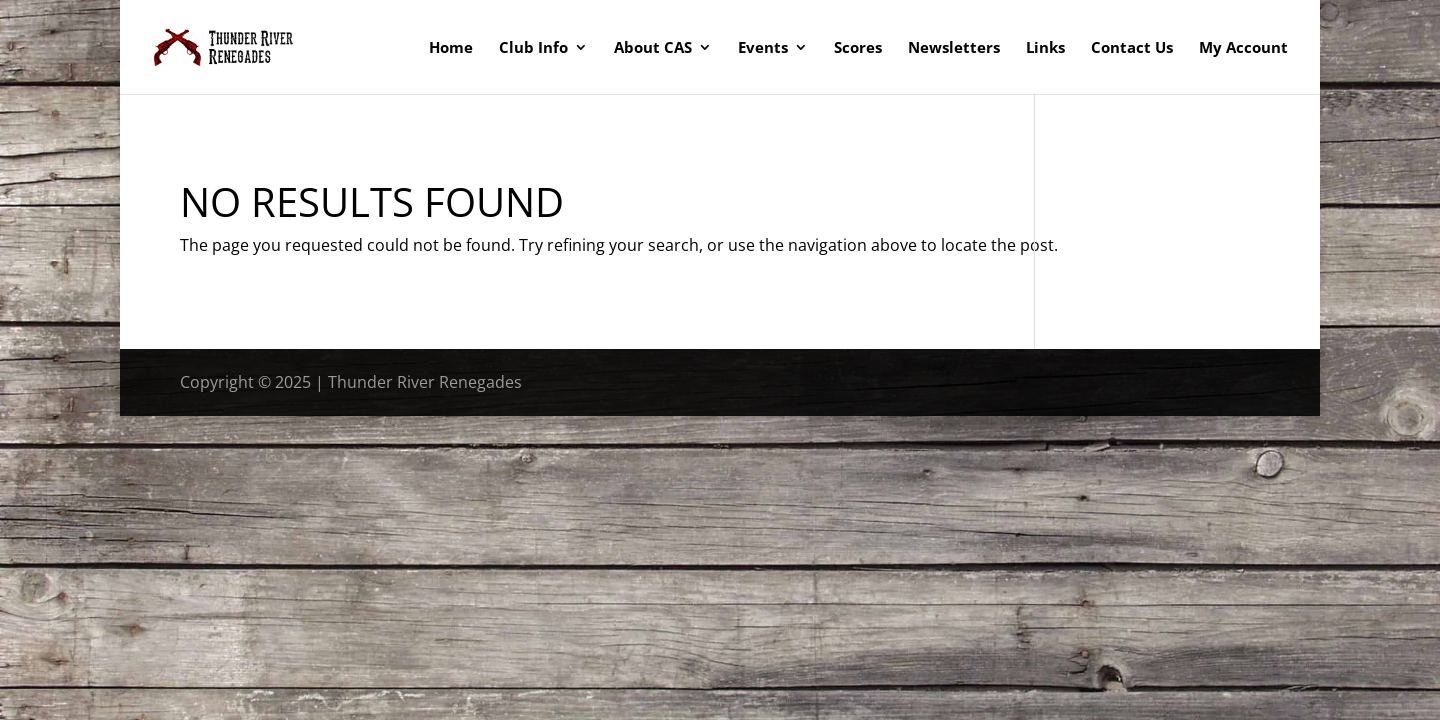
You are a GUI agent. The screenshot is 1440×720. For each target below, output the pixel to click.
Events (763, 48)
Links (1045, 48)
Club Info (533, 48)
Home (451, 48)
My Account (1243, 48)
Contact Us (1132, 48)
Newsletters (954, 48)
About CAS (653, 48)
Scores (858, 48)
